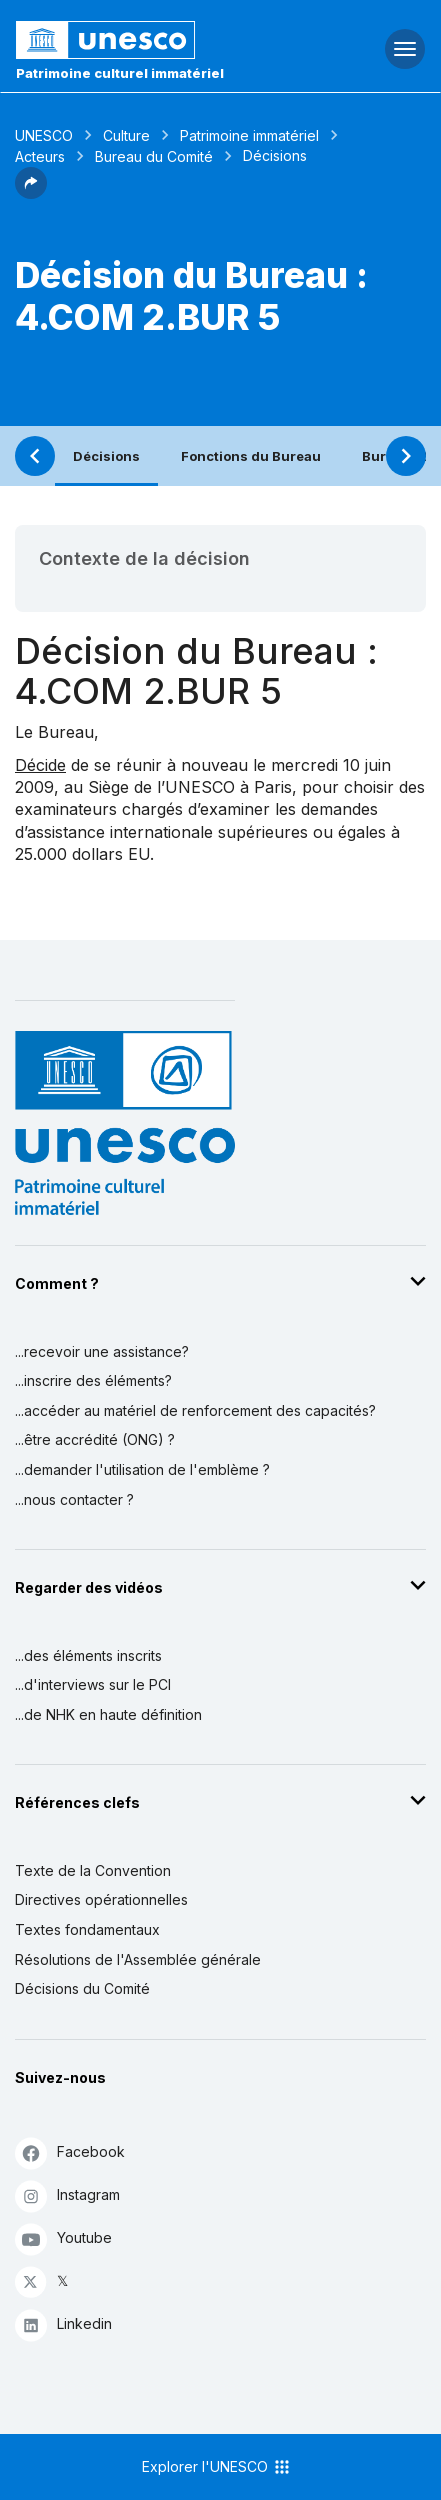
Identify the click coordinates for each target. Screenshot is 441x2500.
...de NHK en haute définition (108, 1714)
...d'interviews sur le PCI (93, 1684)
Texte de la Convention (93, 1870)
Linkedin (63, 2324)
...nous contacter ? (74, 1499)
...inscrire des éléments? (93, 1380)
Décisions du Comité (82, 1988)
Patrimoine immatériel (249, 135)
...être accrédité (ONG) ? (95, 1439)
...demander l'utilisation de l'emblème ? (142, 1469)
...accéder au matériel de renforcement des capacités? (195, 1410)
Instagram (67, 2195)
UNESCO (44, 135)
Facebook (70, 2152)
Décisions (106, 456)
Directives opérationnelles (101, 1899)
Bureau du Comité (154, 156)
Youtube (63, 2238)
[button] (31, 193)
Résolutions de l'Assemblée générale (138, 1959)
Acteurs (40, 156)
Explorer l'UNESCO (217, 2467)
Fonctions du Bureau (251, 456)
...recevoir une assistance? (102, 1351)
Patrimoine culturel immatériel (120, 73)
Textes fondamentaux (87, 1929)
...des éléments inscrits (88, 1655)
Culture (126, 135)
